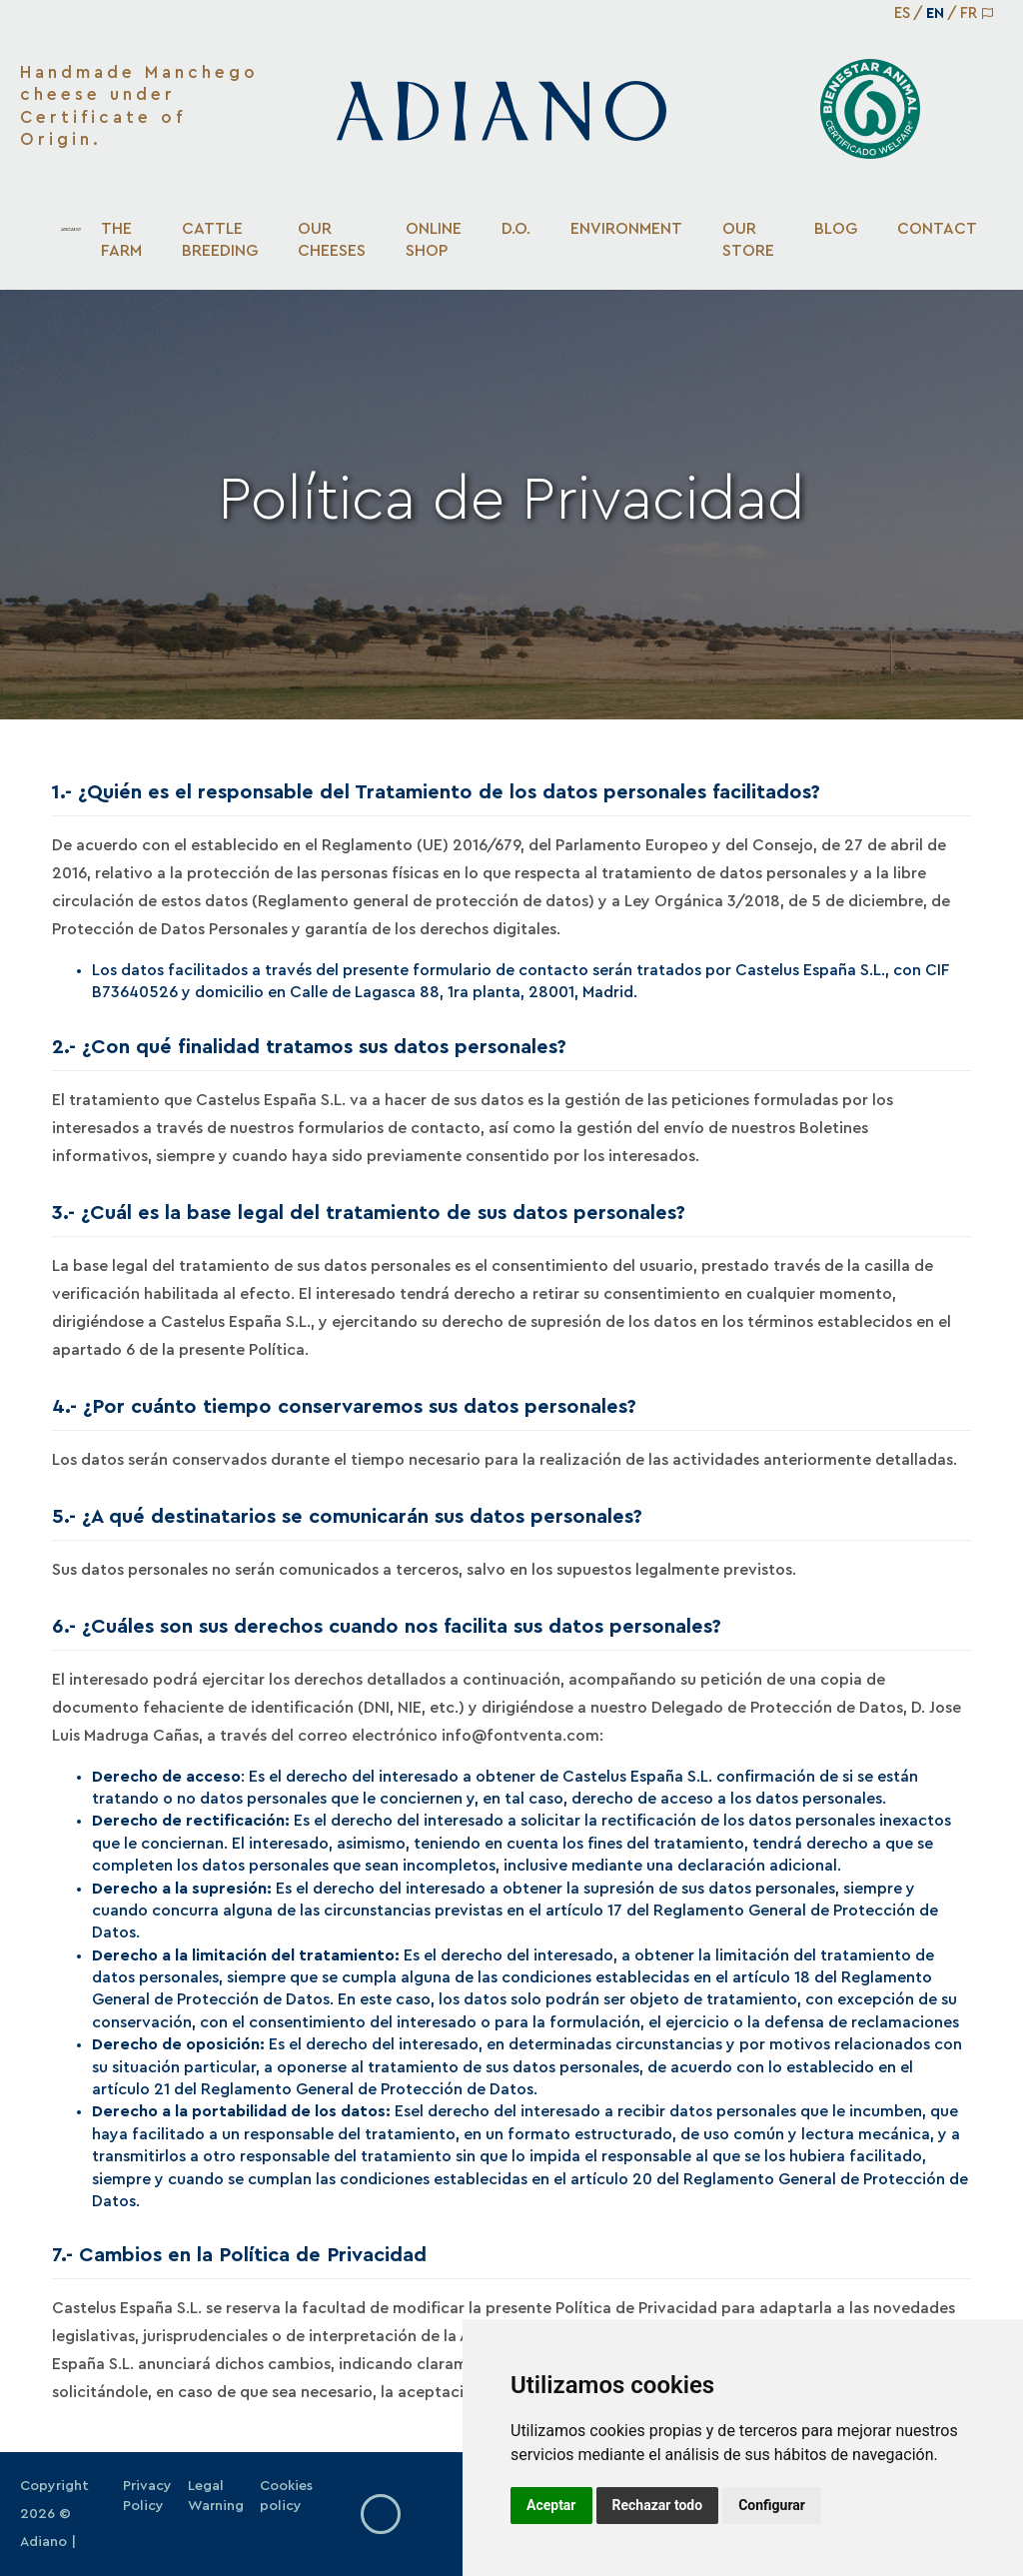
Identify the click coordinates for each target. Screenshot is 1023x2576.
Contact (937, 229)
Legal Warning (216, 2496)
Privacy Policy (147, 2496)
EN (935, 13)
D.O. (516, 229)
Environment (626, 229)
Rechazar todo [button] (657, 2505)
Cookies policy (286, 2496)
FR (968, 13)
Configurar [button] (771, 2505)
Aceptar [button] (551, 2505)
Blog (835, 229)
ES (902, 13)
